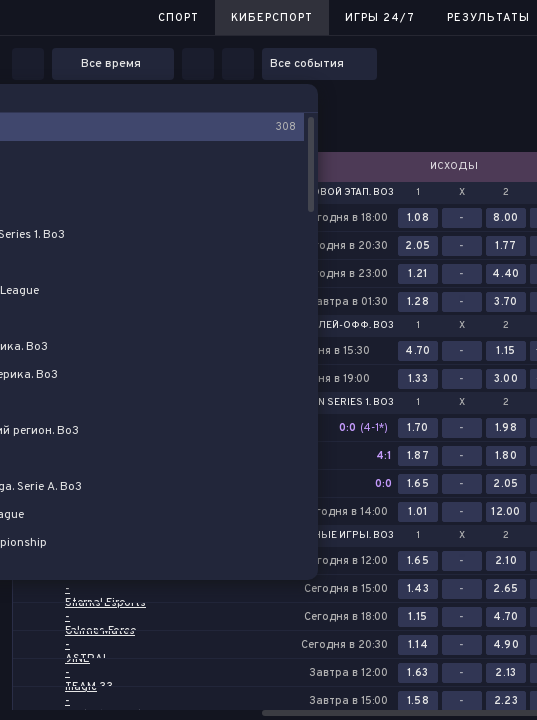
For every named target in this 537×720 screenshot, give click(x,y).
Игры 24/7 (380, 18)
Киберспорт (272, 18)
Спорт (178, 18)
